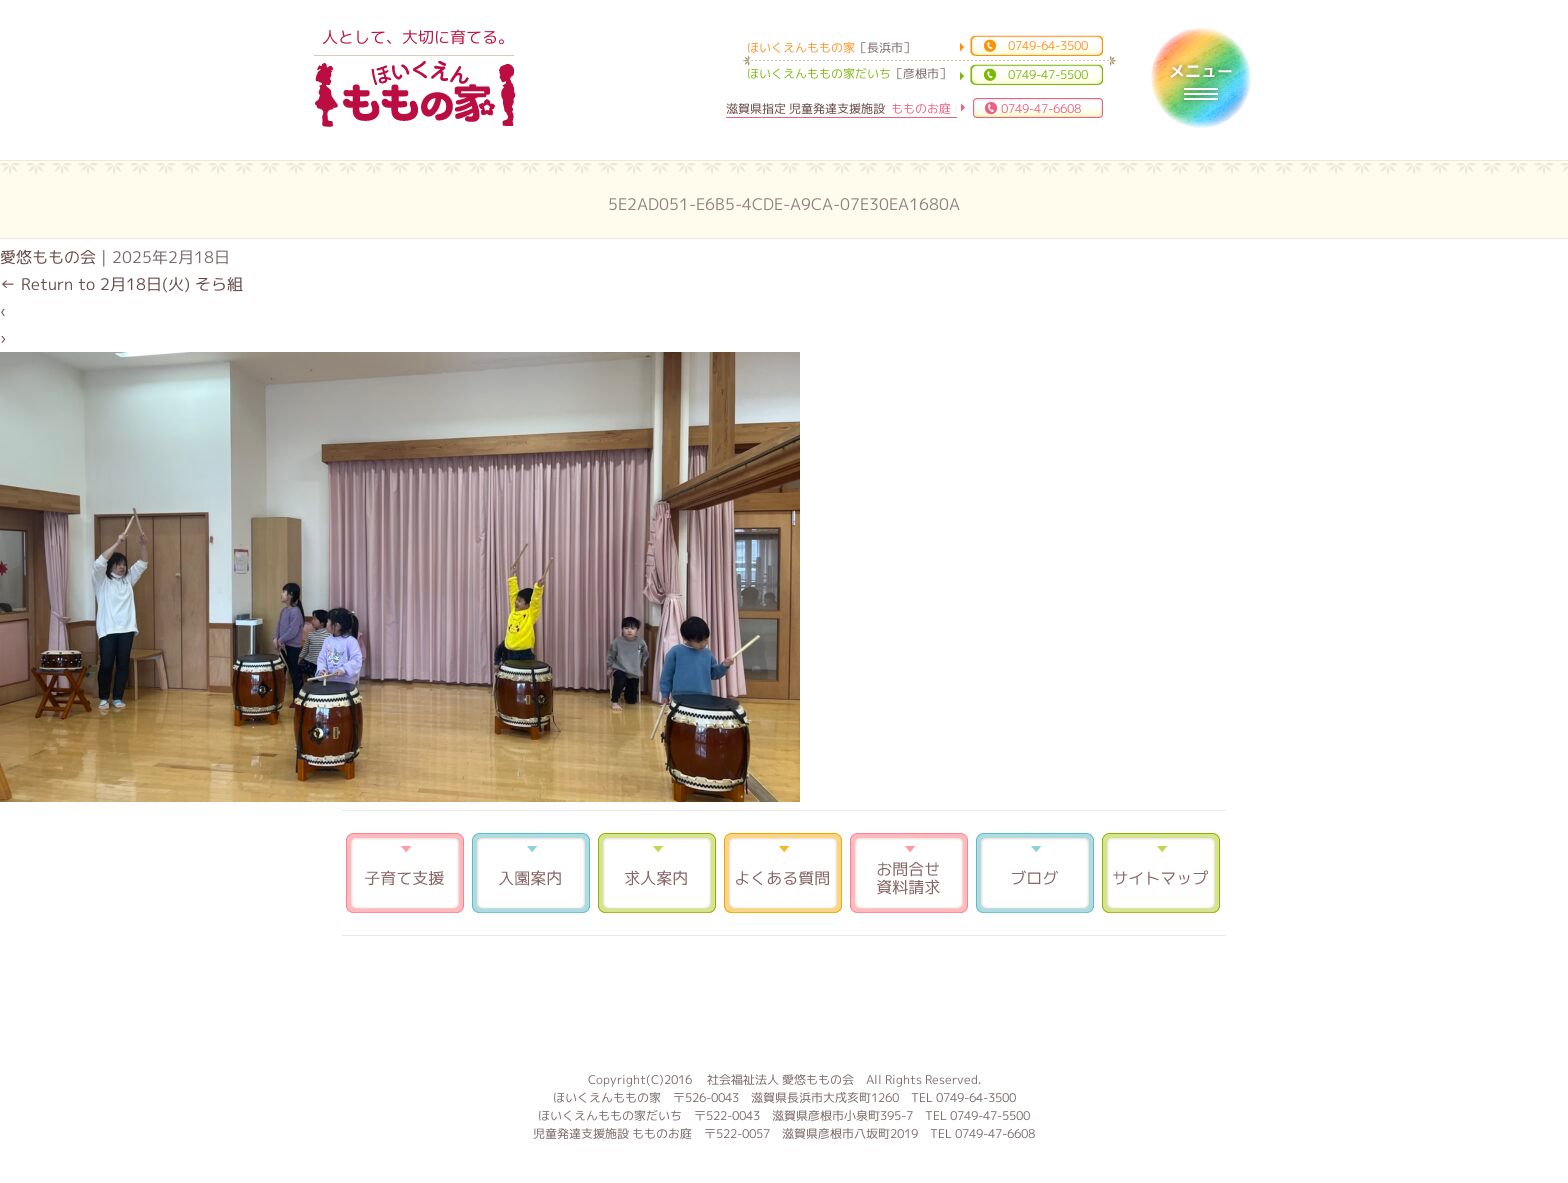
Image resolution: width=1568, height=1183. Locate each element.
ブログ (1035, 873)
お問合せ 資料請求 (909, 873)
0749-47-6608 (1041, 108)
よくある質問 (783, 873)
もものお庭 (784, 1001)
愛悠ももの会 (48, 257)
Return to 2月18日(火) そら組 (121, 284)
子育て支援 (405, 873)
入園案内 (531, 873)
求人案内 (657, 873)
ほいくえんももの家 (415, 95)
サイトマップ (1161, 873)
